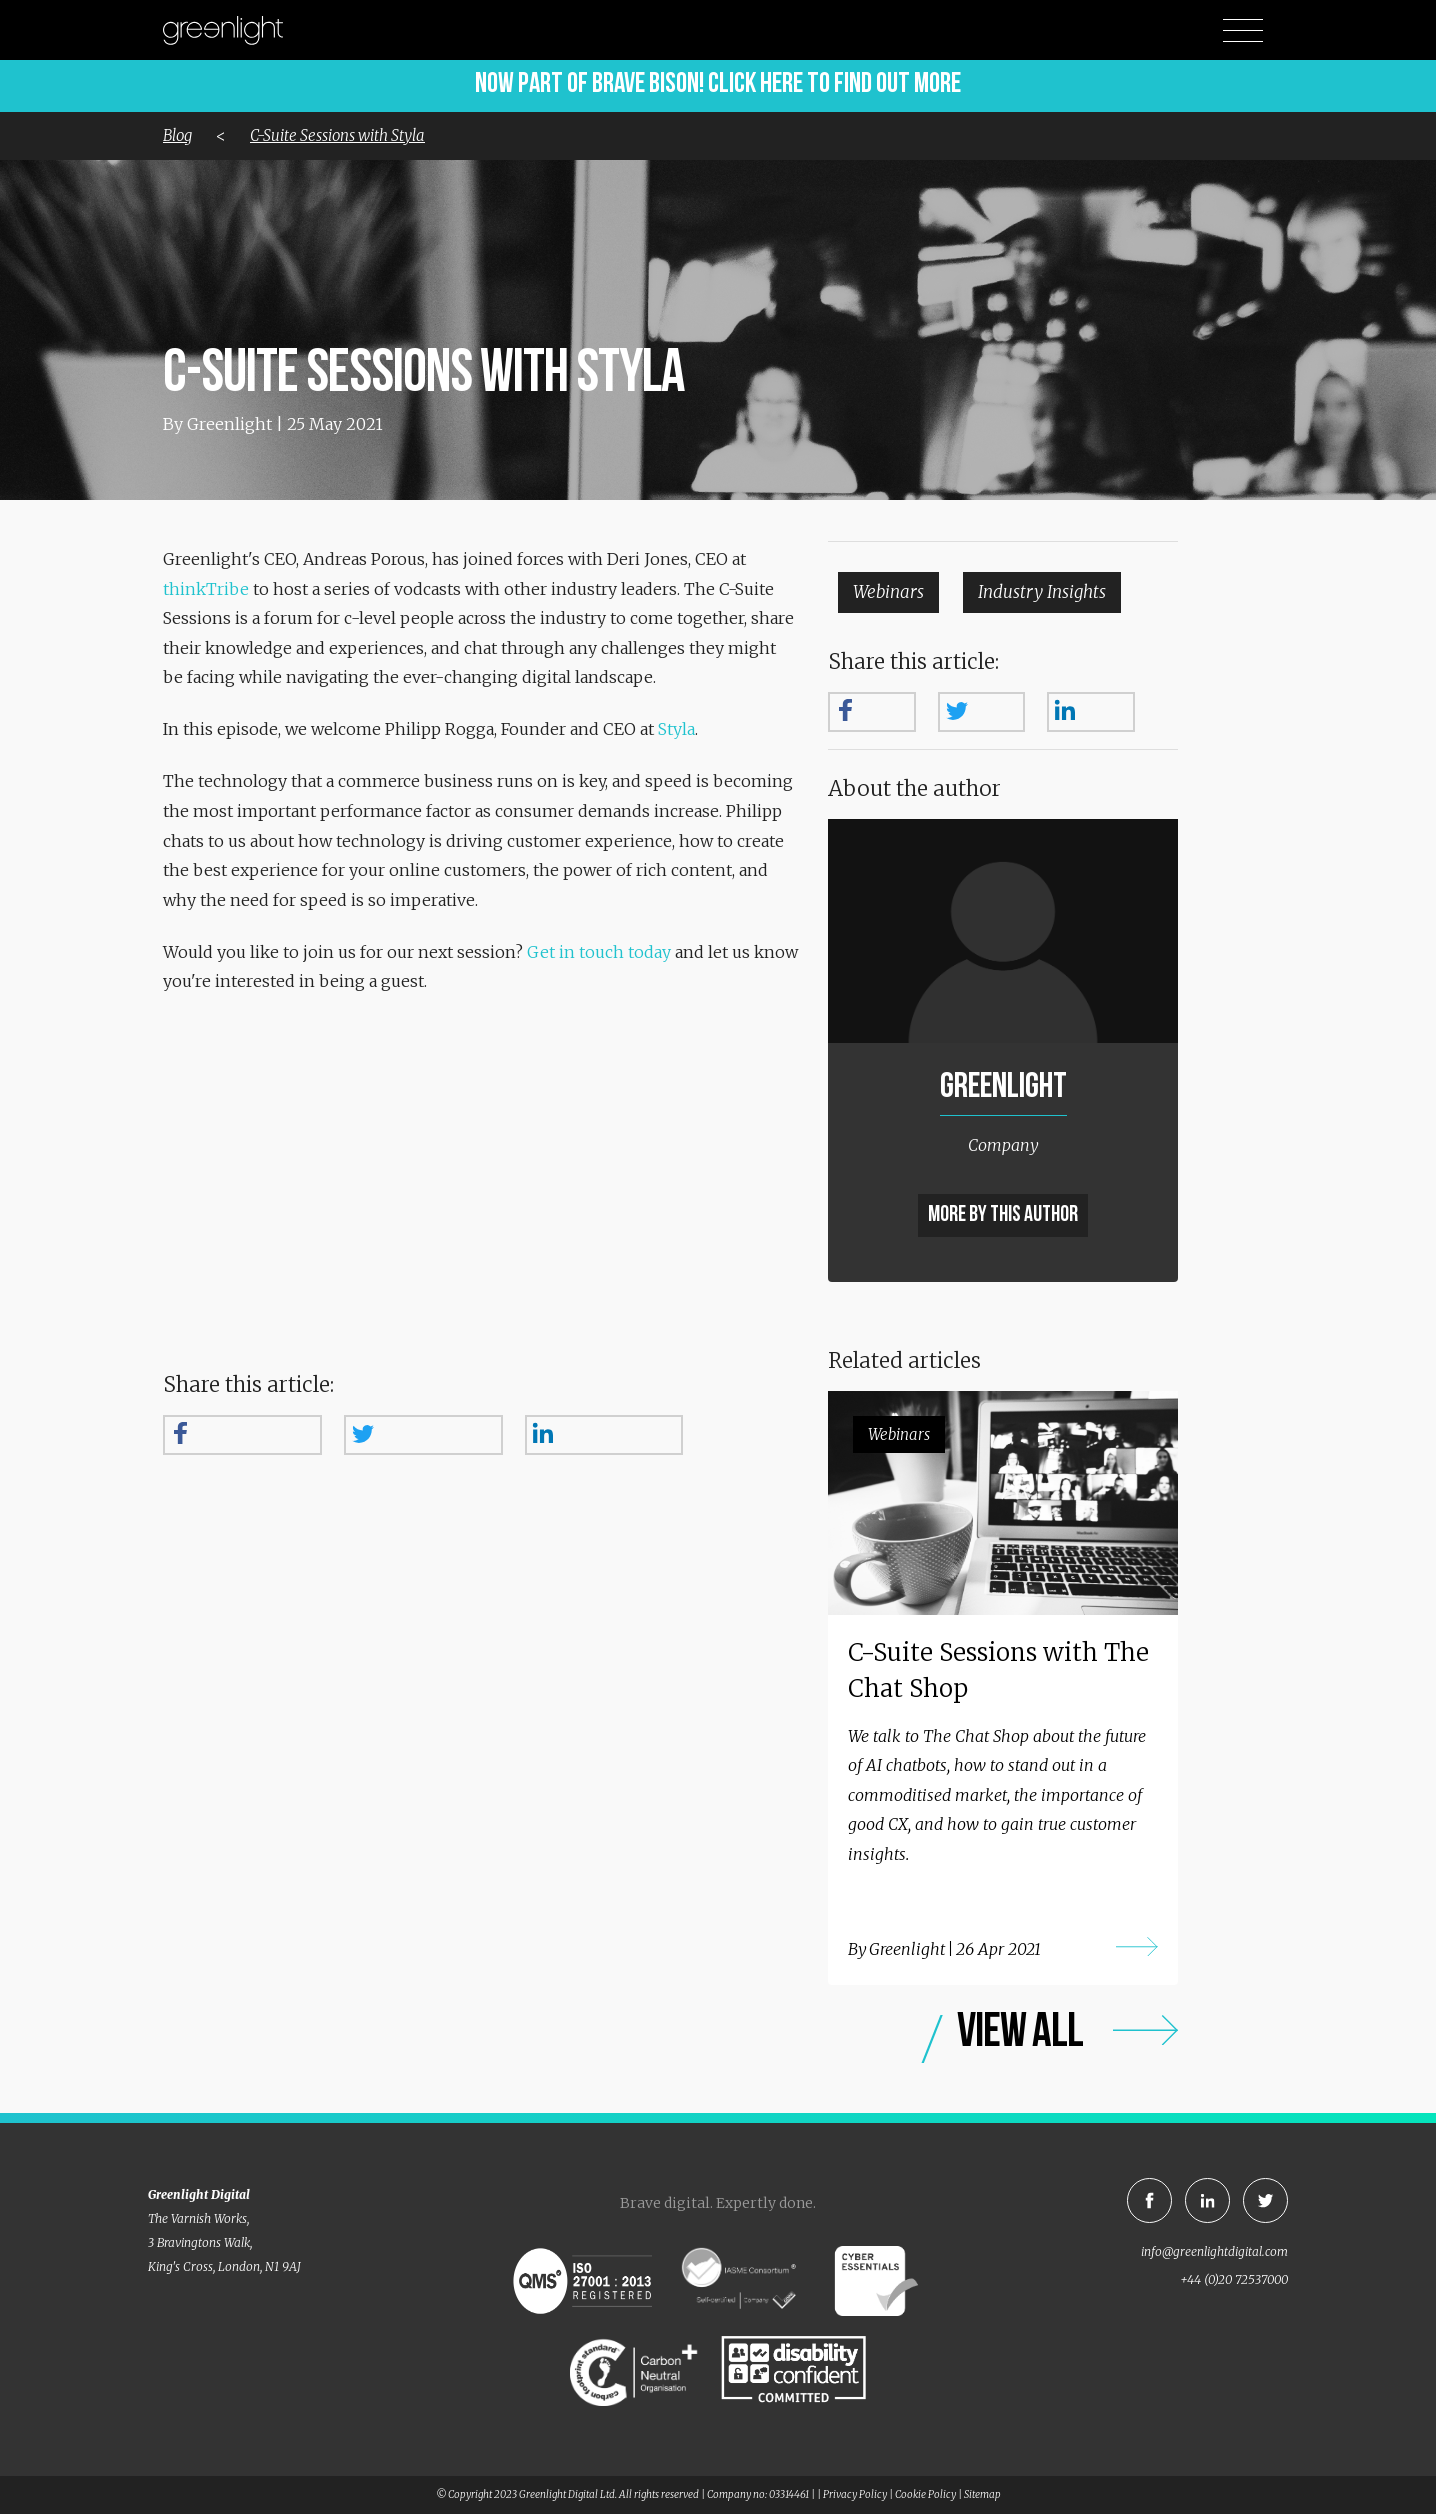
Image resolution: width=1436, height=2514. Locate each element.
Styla (676, 729)
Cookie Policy (925, 2494)
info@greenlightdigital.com (1214, 2251)
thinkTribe (206, 589)
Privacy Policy (855, 2494)
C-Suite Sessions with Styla (337, 135)
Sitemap (982, 2494)
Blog (177, 135)
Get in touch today (599, 952)
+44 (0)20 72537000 (1234, 2279)
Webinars (888, 592)
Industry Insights (1042, 592)
